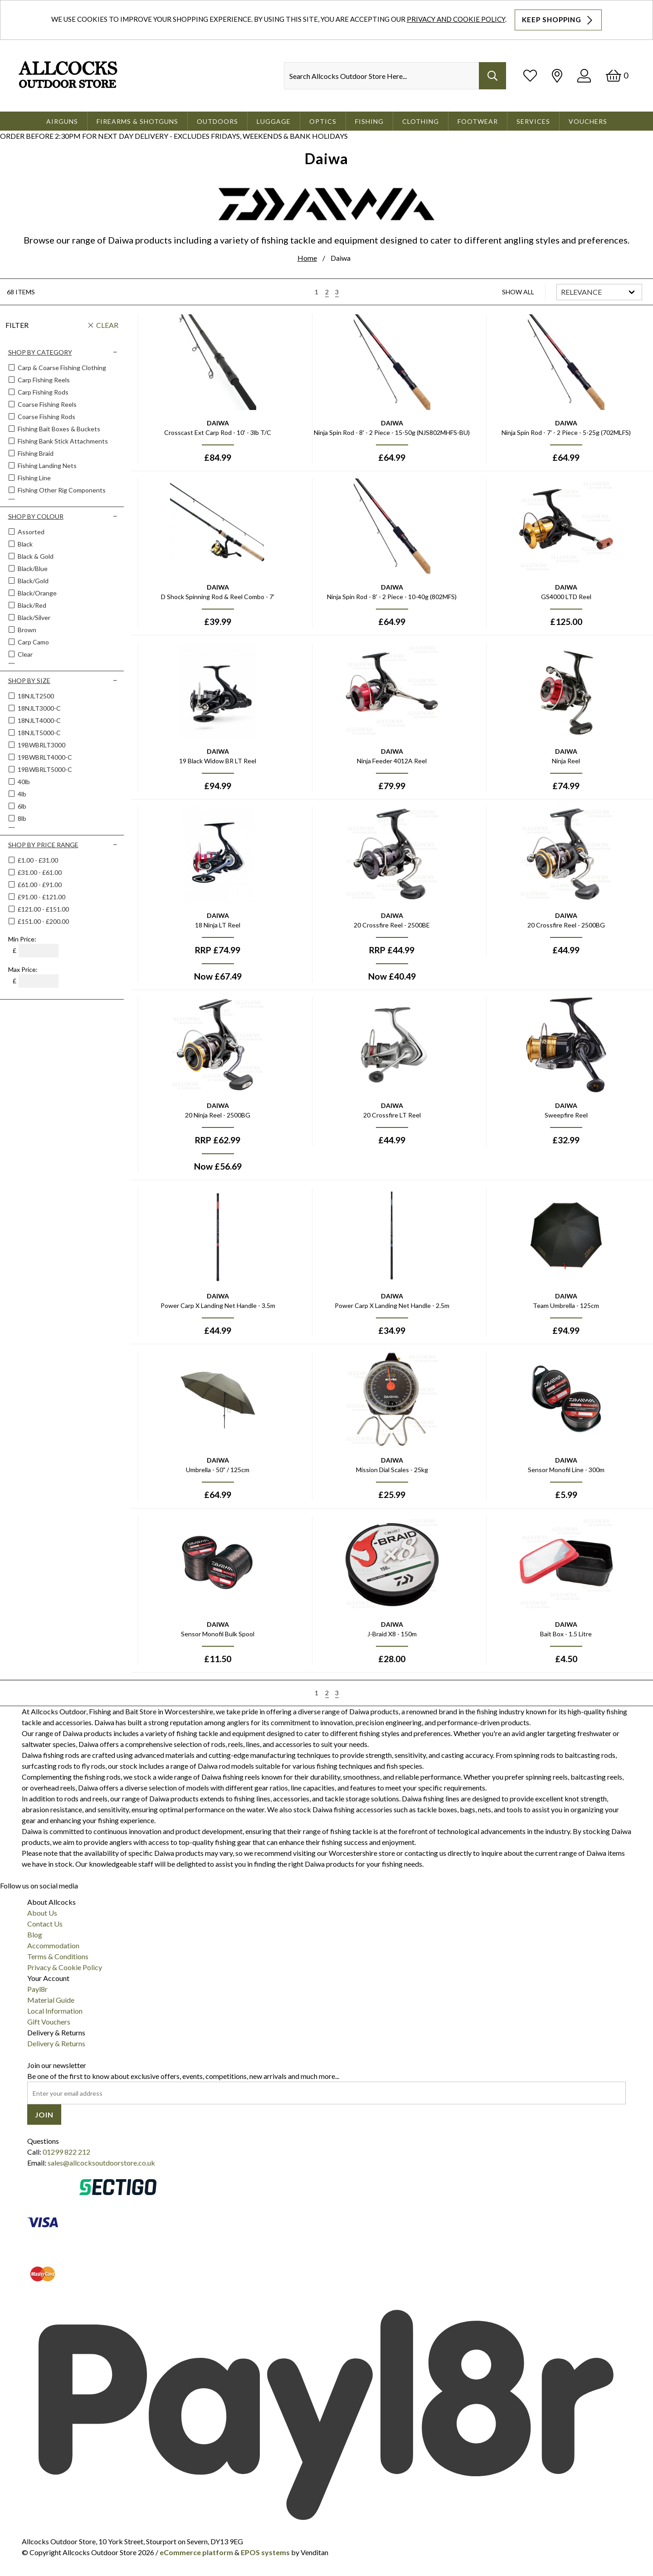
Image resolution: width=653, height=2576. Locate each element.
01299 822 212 (66, 2151)
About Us (42, 1912)
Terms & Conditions (57, 1956)
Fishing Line (33, 478)
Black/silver (33, 617)
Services (533, 121)
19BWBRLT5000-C (44, 769)
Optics (322, 121)
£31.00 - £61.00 (40, 872)
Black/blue (32, 568)
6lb (21, 806)
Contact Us (45, 1923)
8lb (21, 818)
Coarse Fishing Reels (46, 404)
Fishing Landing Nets (46, 465)
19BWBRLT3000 (40, 745)
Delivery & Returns (56, 2043)
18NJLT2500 (35, 696)
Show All (518, 292)
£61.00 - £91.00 (40, 884)
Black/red (31, 605)
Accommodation (53, 1945)
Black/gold (32, 581)
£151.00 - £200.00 (43, 921)
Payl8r (37, 1989)
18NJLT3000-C (38, 708)
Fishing (369, 121)
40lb (23, 781)
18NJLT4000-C (38, 720)
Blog (34, 1934)
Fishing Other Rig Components (61, 490)
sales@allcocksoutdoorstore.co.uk (101, 2162)
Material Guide (50, 1999)
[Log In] (584, 75)
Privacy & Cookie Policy (64, 1967)
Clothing (420, 121)
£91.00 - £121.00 (41, 897)
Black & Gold (35, 556)
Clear (107, 325)
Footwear (478, 121)
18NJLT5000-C (38, 733)
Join (44, 2114)
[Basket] (617, 75)
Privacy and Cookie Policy (456, 19)
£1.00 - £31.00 (38, 860)
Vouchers (588, 121)
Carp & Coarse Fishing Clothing (61, 367)
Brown (26, 630)
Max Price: (23, 969)
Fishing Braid (35, 453)
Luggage (274, 121)
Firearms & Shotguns (137, 121)
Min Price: (22, 939)
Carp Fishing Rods (42, 392)
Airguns (62, 121)
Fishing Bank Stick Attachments (62, 441)
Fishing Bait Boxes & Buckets (58, 429)
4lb (21, 794)
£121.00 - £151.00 (43, 909)
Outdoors (217, 121)
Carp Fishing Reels (43, 380)
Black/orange (36, 593)
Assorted (30, 532)
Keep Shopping (558, 19)
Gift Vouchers (48, 2021)
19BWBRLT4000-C (44, 757)
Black (24, 544)
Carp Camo (32, 642)
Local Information (55, 2010)
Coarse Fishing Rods (45, 416)
